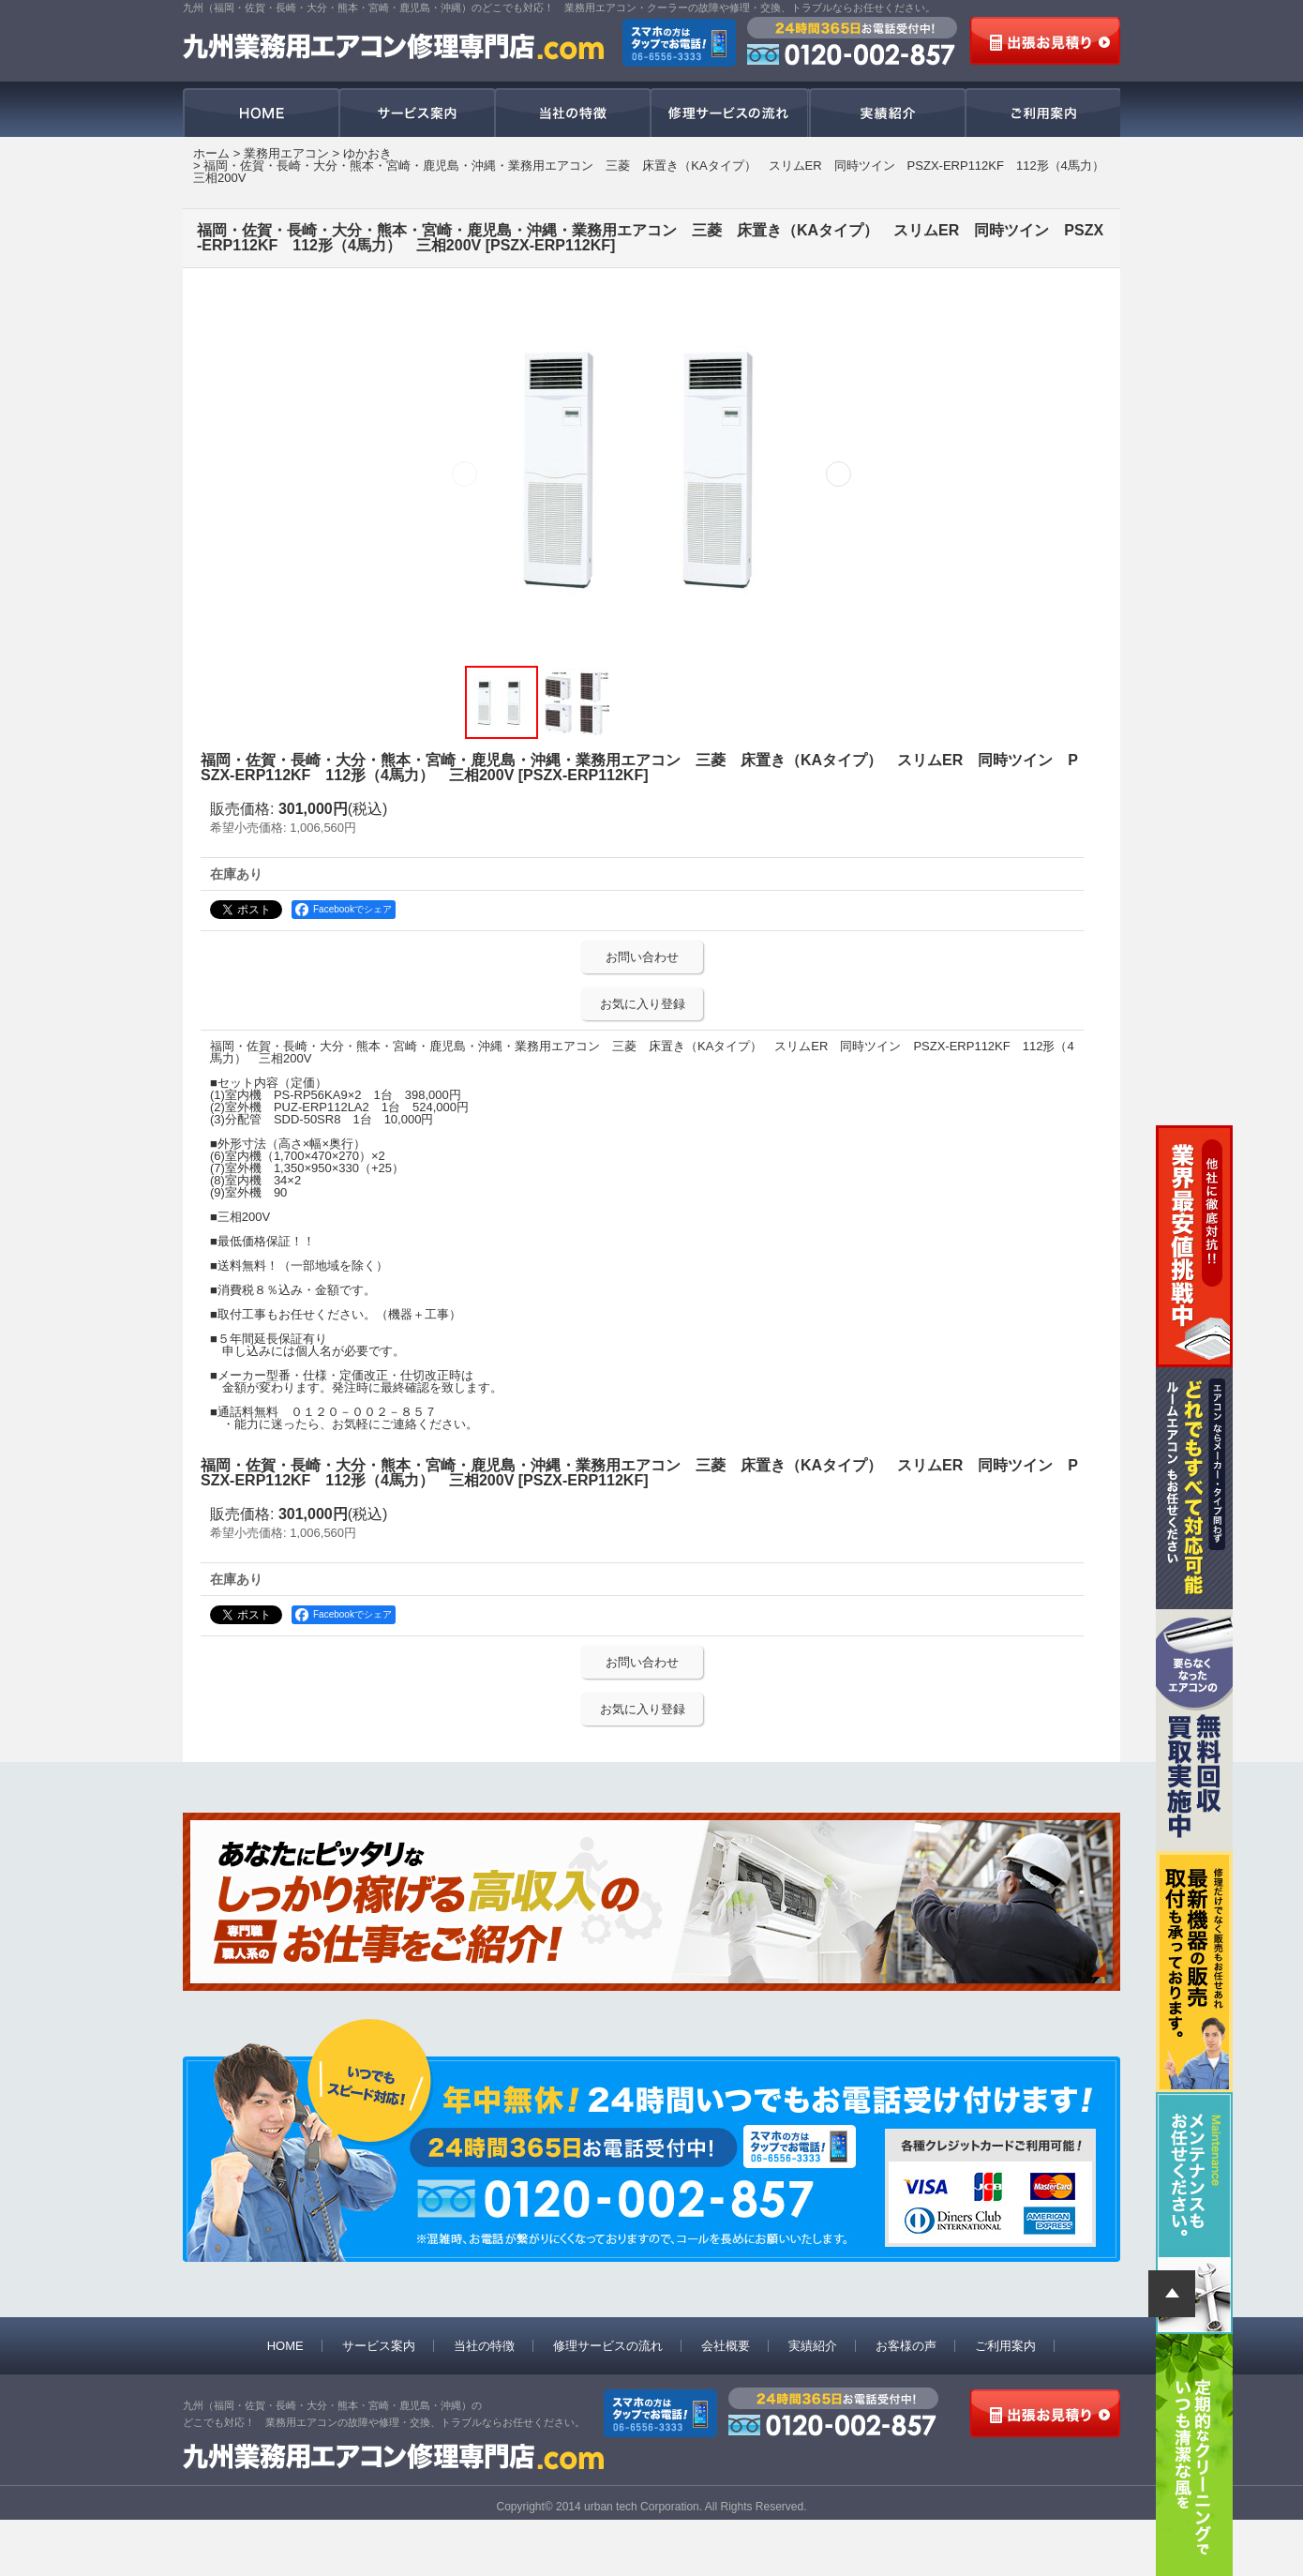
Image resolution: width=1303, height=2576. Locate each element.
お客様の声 (906, 2346)
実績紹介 (886, 112)
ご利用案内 (1042, 112)
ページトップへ (1171, 2293)
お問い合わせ (642, 957)
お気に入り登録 (642, 1004)
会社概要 (725, 2346)
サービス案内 (417, 112)
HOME (261, 112)
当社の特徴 (573, 112)
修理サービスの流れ (729, 112)
